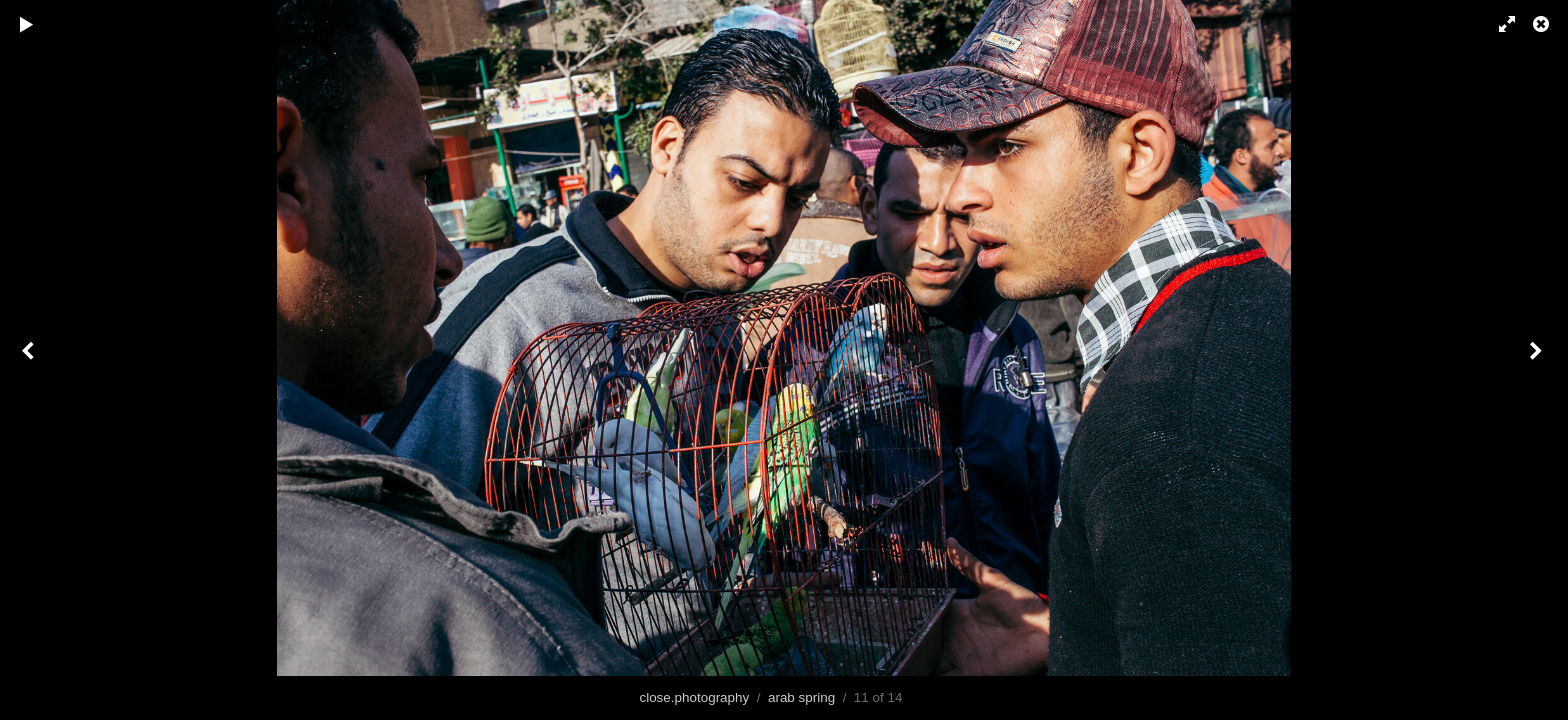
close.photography (694, 697)
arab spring (801, 697)
